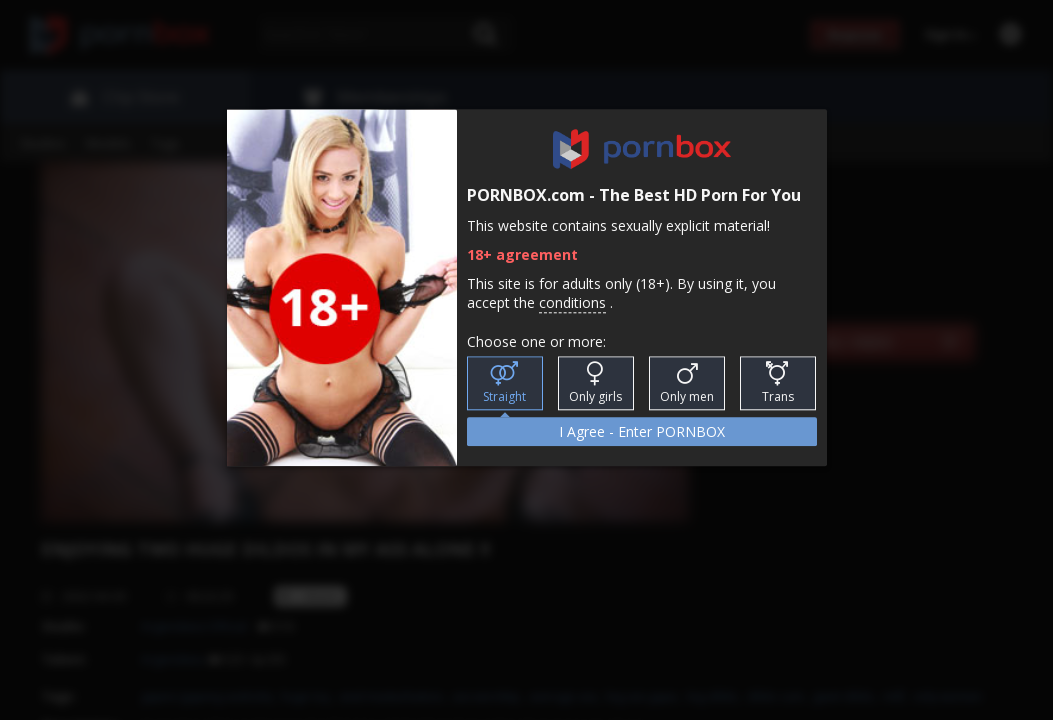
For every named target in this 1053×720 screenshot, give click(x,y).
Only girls (595, 384)
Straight (504, 384)
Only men (687, 384)
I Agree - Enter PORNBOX (642, 432)
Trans (778, 384)
